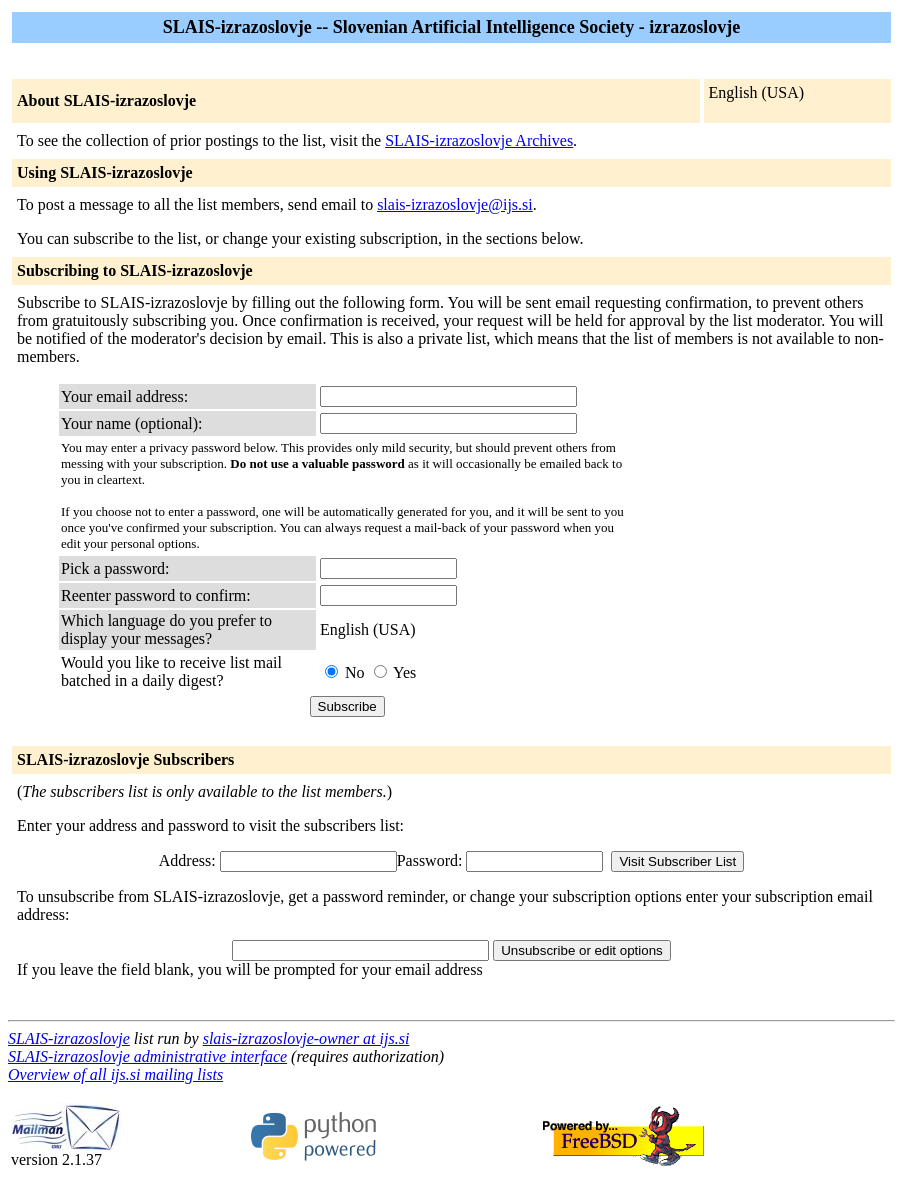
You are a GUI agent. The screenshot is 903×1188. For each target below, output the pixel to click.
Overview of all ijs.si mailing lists (115, 1074)
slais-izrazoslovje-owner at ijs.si (306, 1038)
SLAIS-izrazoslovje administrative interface (147, 1056)
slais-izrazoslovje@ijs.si (455, 204)
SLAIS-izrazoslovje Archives (479, 140)
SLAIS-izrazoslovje (69, 1038)
